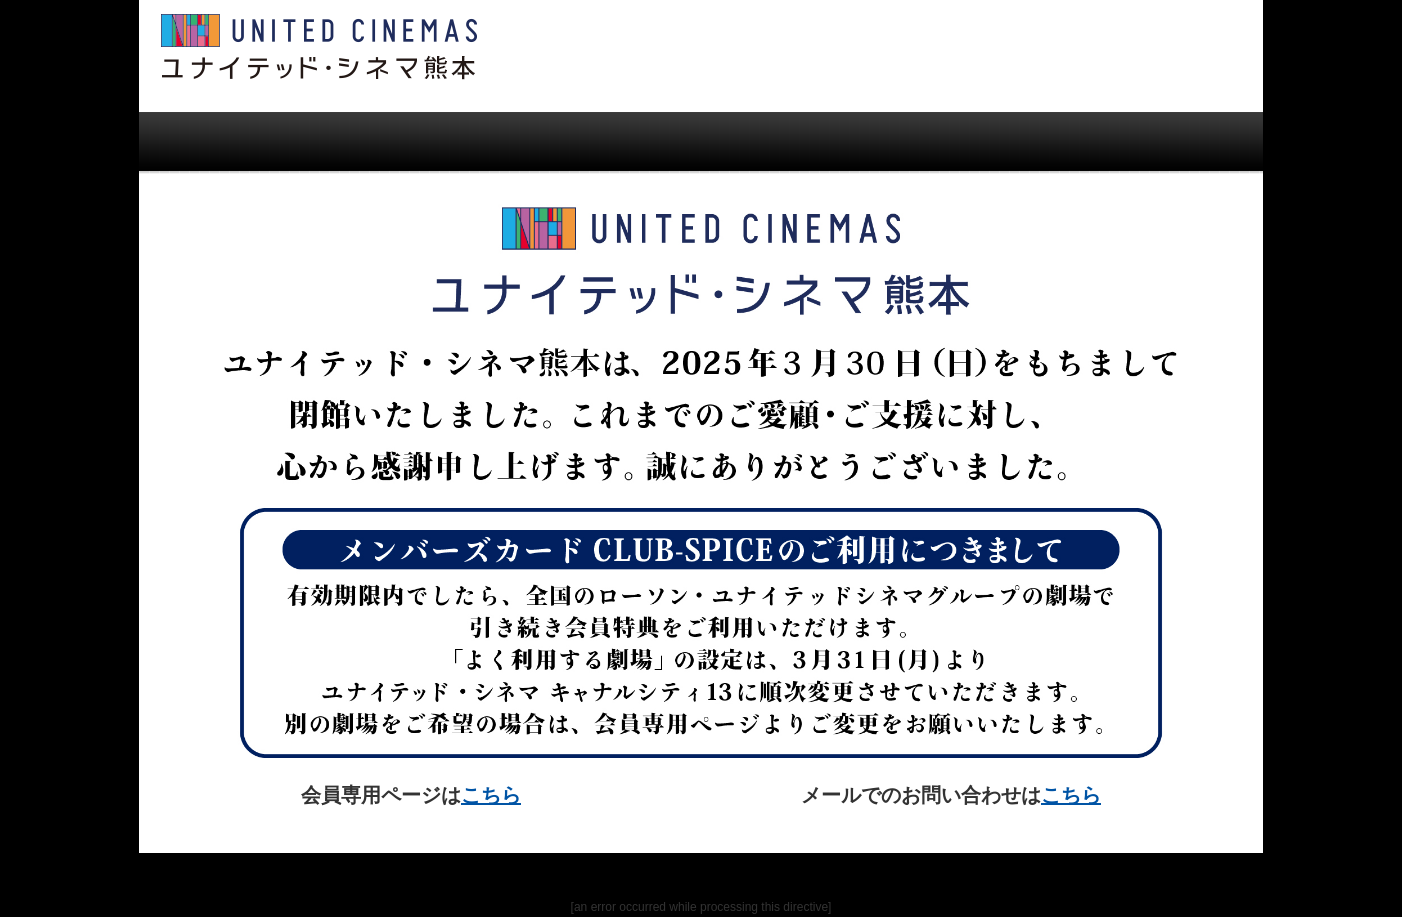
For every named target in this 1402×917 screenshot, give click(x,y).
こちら (491, 795)
